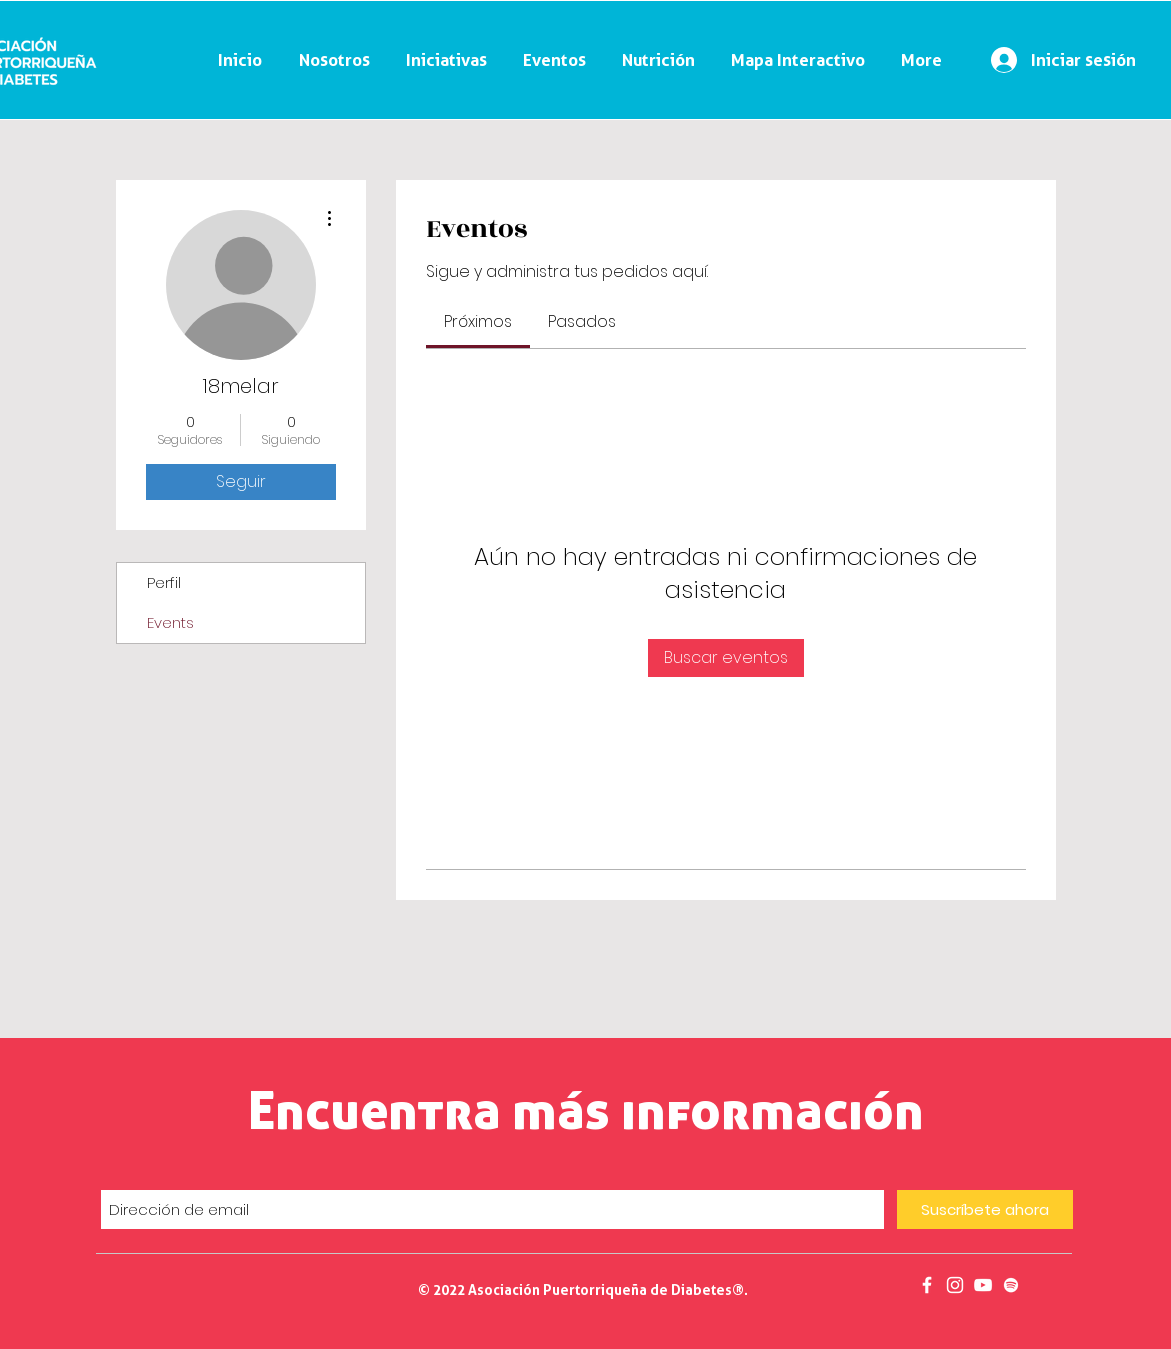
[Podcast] (1011, 1285)
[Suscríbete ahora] (985, 1209)
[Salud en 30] (983, 1285)
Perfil (164, 582)
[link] (478, 321)
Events (170, 622)
